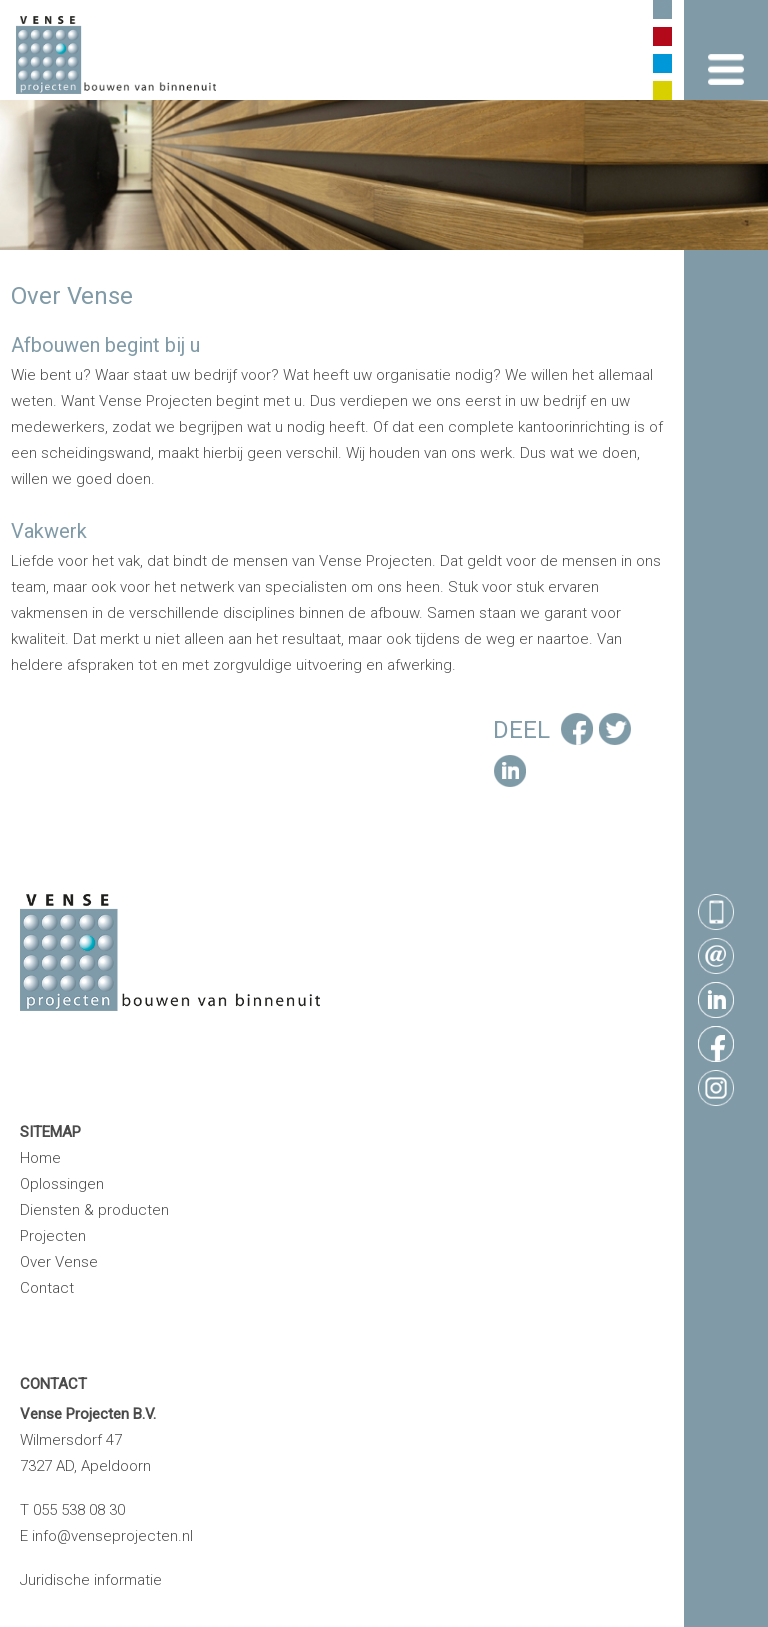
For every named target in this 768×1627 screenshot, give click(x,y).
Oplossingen (62, 1184)
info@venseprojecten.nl (112, 1536)
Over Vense (59, 1262)
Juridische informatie (91, 1580)
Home (40, 1158)
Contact (47, 1288)
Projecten (53, 1236)
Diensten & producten (94, 1210)
